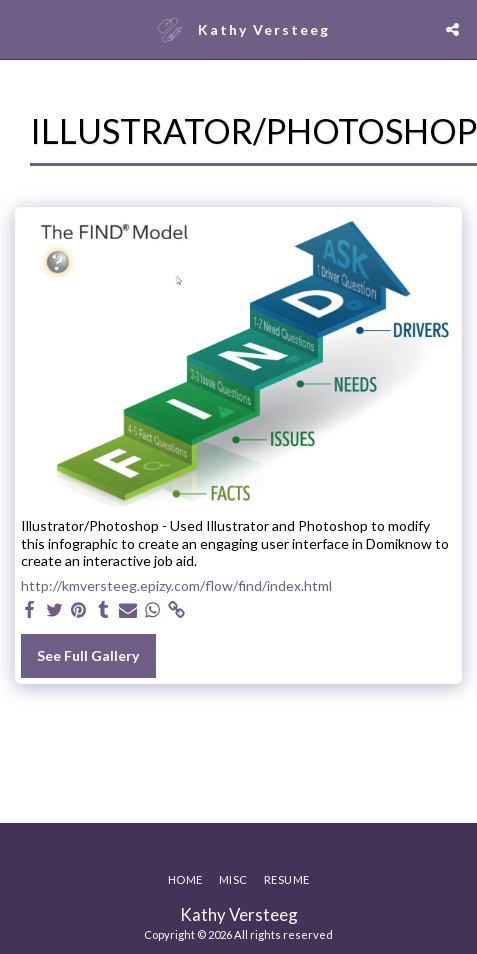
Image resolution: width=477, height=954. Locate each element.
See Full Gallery (88, 655)
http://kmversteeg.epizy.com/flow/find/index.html (176, 585)
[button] (22, 29)
